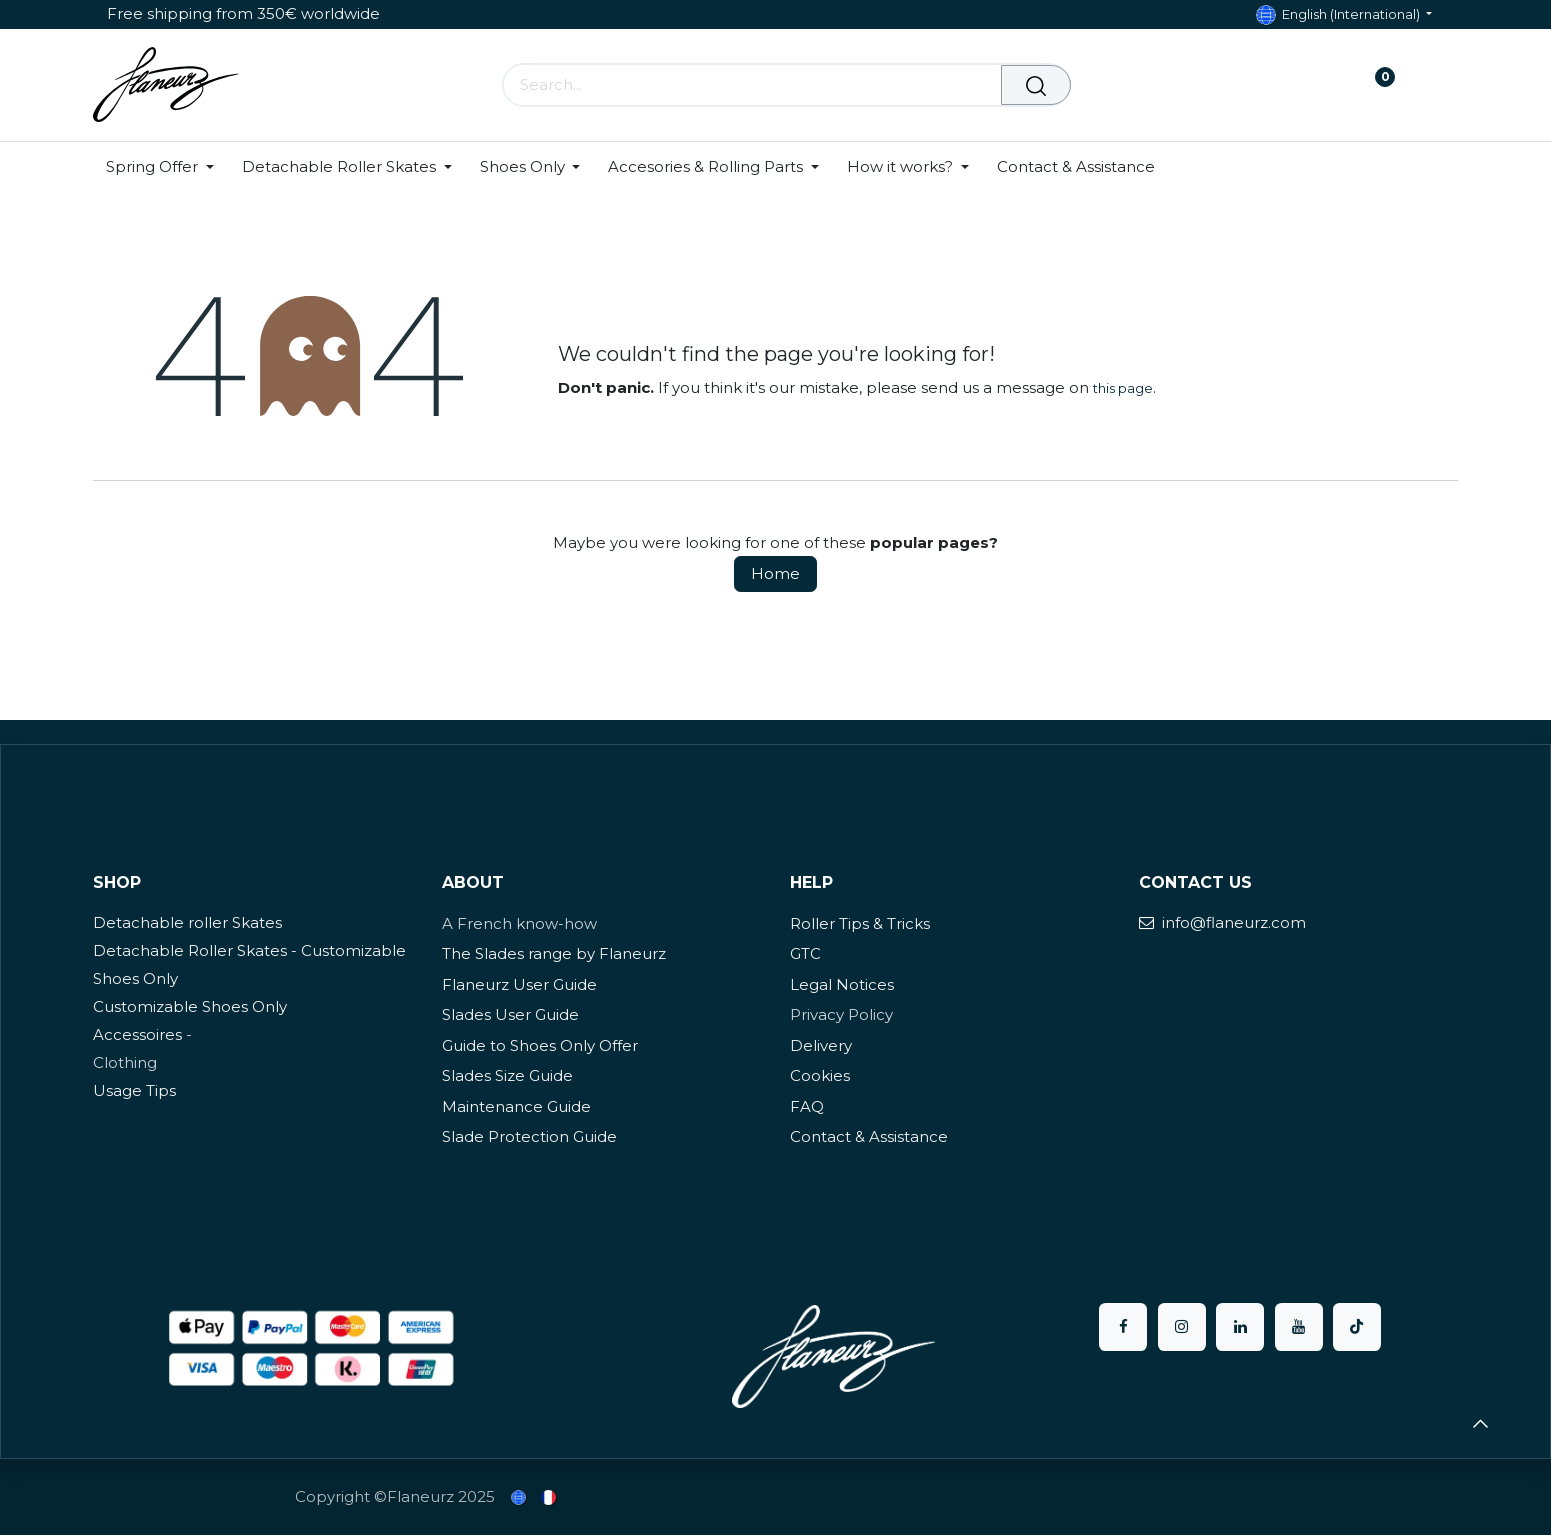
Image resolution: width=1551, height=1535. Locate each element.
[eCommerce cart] (1314, 85)
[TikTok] (1357, 1327)
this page (1123, 388)
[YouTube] (1299, 1327)
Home (775, 573)
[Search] (1036, 85)
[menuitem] (167, 167)
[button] (1480, 1423)
